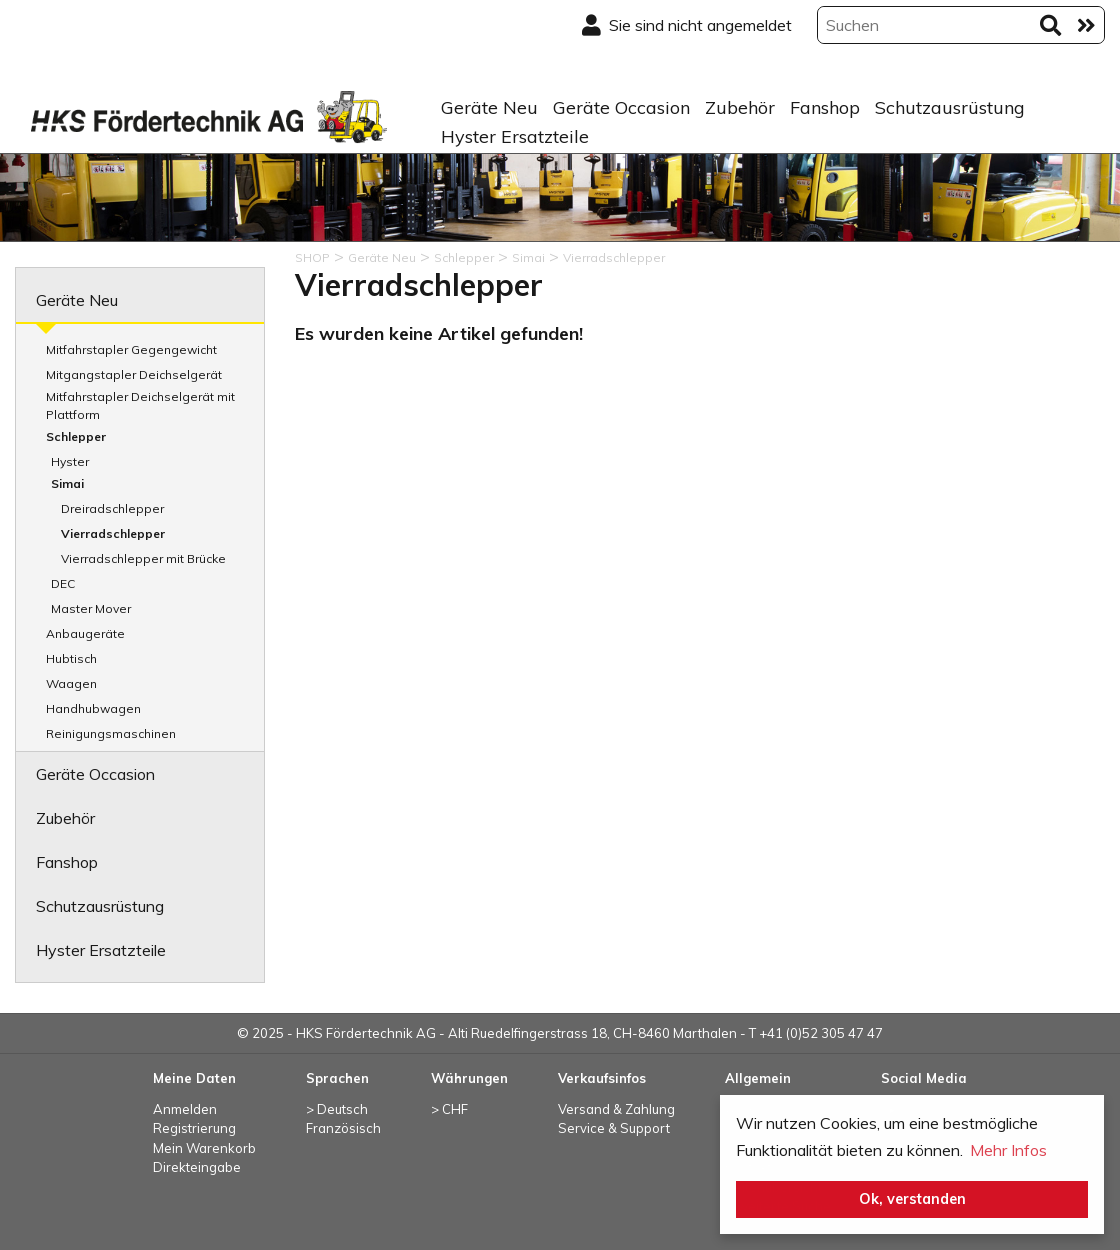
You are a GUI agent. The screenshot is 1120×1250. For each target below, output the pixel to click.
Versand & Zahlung (616, 1109)
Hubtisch (71, 658)
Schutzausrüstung (950, 107)
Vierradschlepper (113, 533)
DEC (63, 583)
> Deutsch (337, 1109)
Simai (67, 483)
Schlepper (76, 436)
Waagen (71, 683)
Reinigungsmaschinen (111, 733)
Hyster (70, 461)
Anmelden (185, 1109)
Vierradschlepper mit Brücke (143, 558)
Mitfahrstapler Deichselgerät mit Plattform (140, 405)
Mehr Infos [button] (1008, 1150)
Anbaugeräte (85, 633)
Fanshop (825, 107)
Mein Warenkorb (204, 1148)
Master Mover (91, 608)
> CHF (449, 1109)
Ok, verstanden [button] (912, 1199)
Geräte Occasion (621, 107)
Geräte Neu (489, 107)
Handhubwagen (93, 708)
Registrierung (194, 1128)
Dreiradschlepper (112, 508)
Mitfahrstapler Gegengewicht (131, 349)
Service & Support (614, 1128)
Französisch (343, 1128)
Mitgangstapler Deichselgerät (134, 374)
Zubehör (740, 107)
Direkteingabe (197, 1167)
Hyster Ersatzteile (515, 136)
